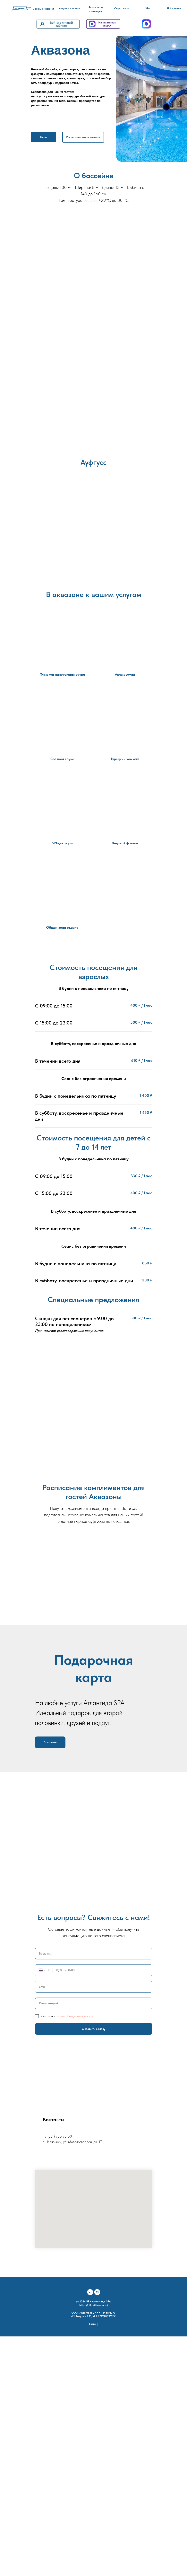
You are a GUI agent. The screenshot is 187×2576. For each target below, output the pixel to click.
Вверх (93, 2324)
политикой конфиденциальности (74, 2016)
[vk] (90, 2292)
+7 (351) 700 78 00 (57, 2136)
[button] (50, 1742)
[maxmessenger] (97, 2292)
